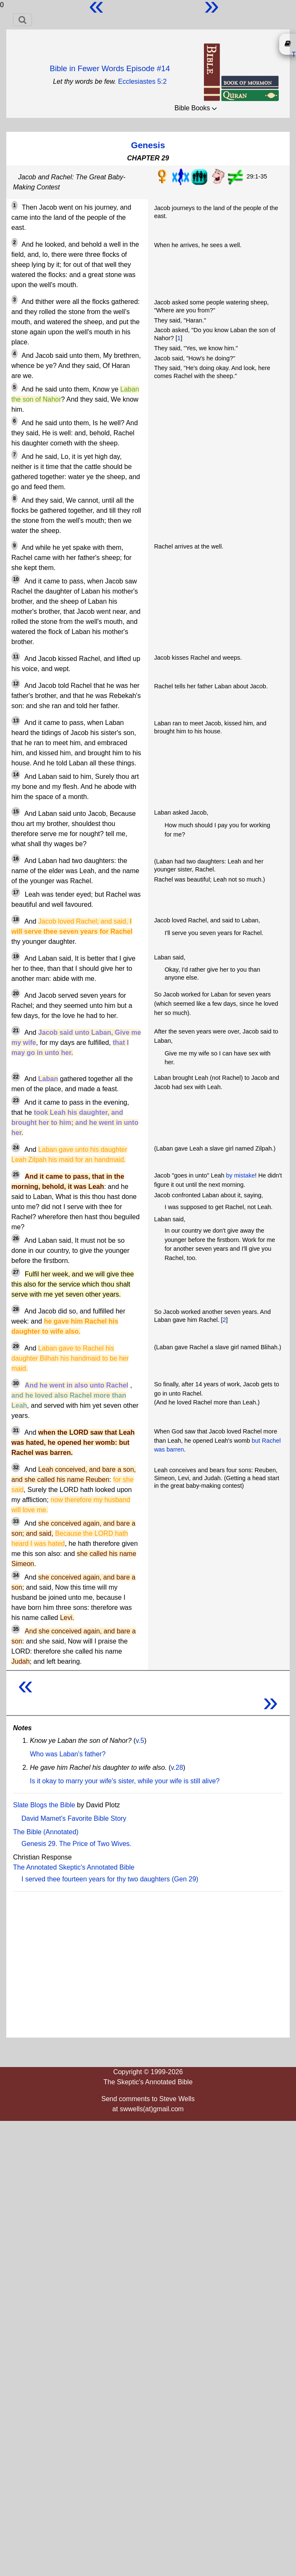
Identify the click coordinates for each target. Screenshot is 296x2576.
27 (15, 1272)
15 (15, 812)
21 (15, 1031)
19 (15, 956)
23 (15, 1100)
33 (15, 1521)
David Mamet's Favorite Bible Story (73, 1818)
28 (15, 1309)
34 (15, 1575)
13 (15, 721)
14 (15, 775)
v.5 (140, 1740)
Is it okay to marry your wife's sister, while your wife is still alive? (124, 1781)
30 (15, 1383)
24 (15, 1148)
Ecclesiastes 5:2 (142, 81)
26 (15, 1238)
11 (15, 657)
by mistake (240, 1175)
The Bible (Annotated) (46, 1831)
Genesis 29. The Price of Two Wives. (76, 1843)
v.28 (177, 1767)
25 (15, 1174)
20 (15, 993)
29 (15, 1346)
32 (15, 1467)
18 (15, 919)
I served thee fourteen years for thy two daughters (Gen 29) (109, 1879)
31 (15, 1430)
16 (15, 859)
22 (15, 1077)
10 (15, 579)
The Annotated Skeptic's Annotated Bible (74, 1867)
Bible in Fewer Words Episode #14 (110, 68)
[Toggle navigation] (22, 19)
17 (15, 892)
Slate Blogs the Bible (44, 1805)
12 (15, 684)
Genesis (148, 145)
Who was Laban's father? (68, 1754)
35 (15, 1629)
